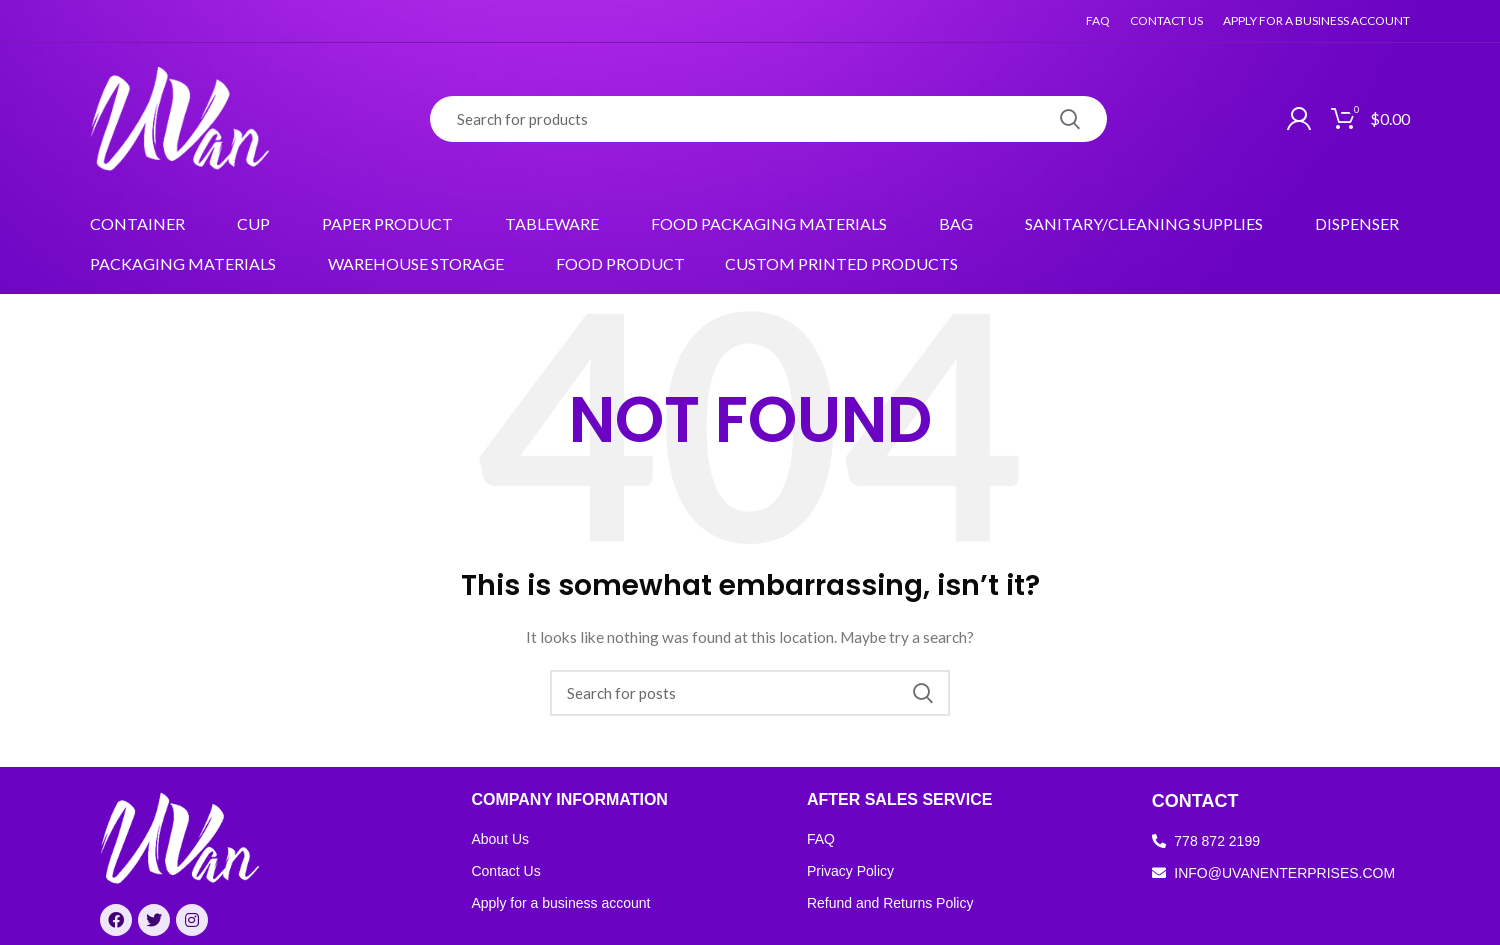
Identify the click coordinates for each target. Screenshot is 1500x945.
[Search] (768, 119)
